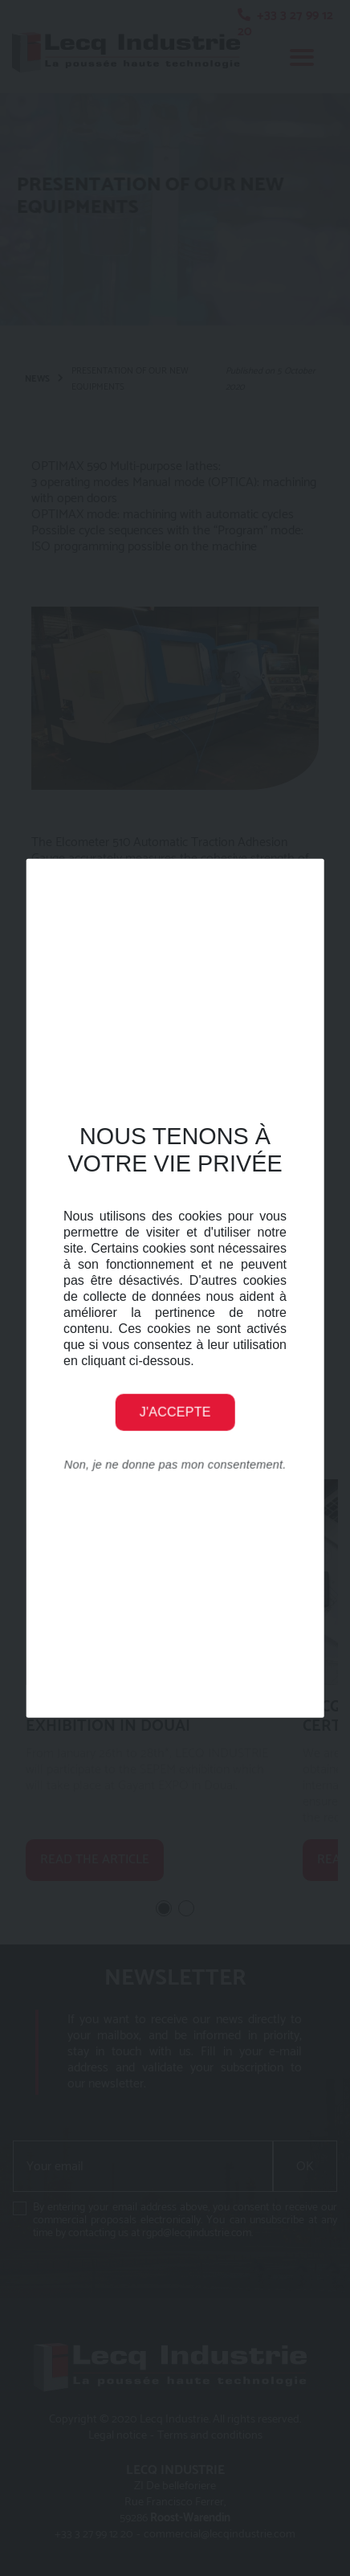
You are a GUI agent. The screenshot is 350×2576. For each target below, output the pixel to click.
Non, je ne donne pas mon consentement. (175, 1464)
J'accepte (175, 1411)
